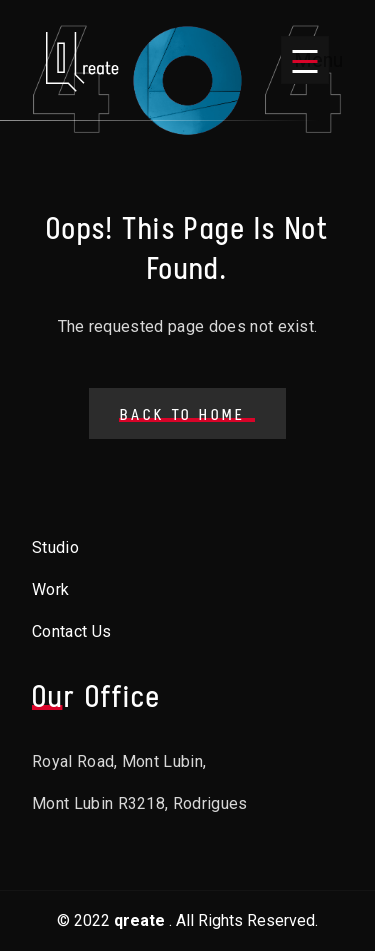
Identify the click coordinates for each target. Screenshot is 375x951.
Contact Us (71, 631)
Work (50, 589)
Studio (55, 547)
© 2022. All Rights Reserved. (187, 920)
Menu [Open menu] (311, 60)
